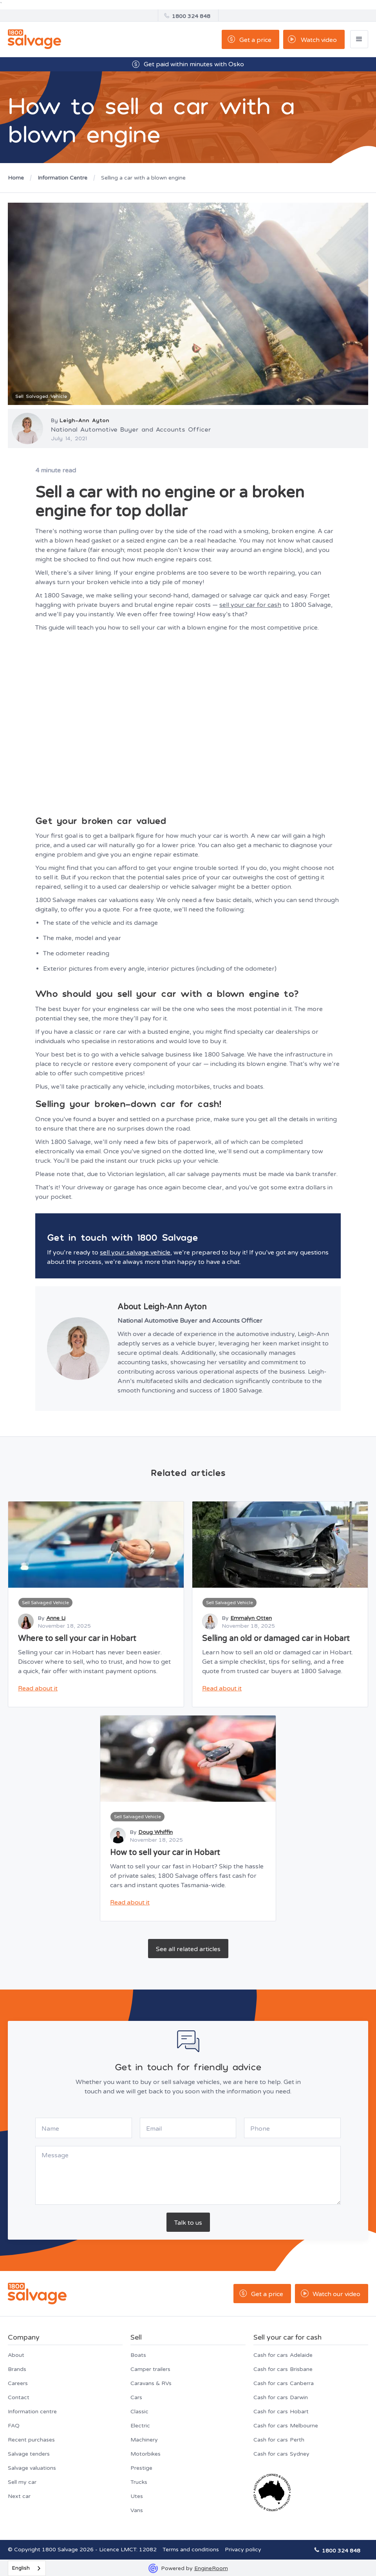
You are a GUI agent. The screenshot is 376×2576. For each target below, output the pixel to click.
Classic (139, 2411)
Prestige (141, 2468)
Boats (138, 2355)
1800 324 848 (191, 16)
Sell (136, 2337)
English (21, 2568)
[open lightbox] (314, 39)
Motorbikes (145, 2454)
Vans (136, 2510)
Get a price (255, 40)
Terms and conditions (191, 2549)
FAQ (14, 2425)
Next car (19, 2496)
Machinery (144, 2439)
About (16, 2355)
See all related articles (188, 1949)
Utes (136, 2496)
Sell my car (22, 2482)
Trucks (138, 2482)
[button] (359, 39)
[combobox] (27, 2568)
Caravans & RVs (151, 2383)
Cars (136, 2397)
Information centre (32, 2411)
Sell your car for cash (287, 2337)
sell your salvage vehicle (135, 1252)
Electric (140, 2425)
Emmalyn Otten (251, 1618)
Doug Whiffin (155, 1832)
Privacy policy (243, 2549)
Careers (18, 2383)
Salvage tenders (29, 2454)
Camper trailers (150, 2369)
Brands (17, 2369)
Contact (18, 2397)
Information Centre (62, 177)
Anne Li (55, 1618)
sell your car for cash (250, 605)
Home (16, 177)
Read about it (38, 1688)
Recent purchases (31, 2439)
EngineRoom (211, 2568)
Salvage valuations (32, 2468)
